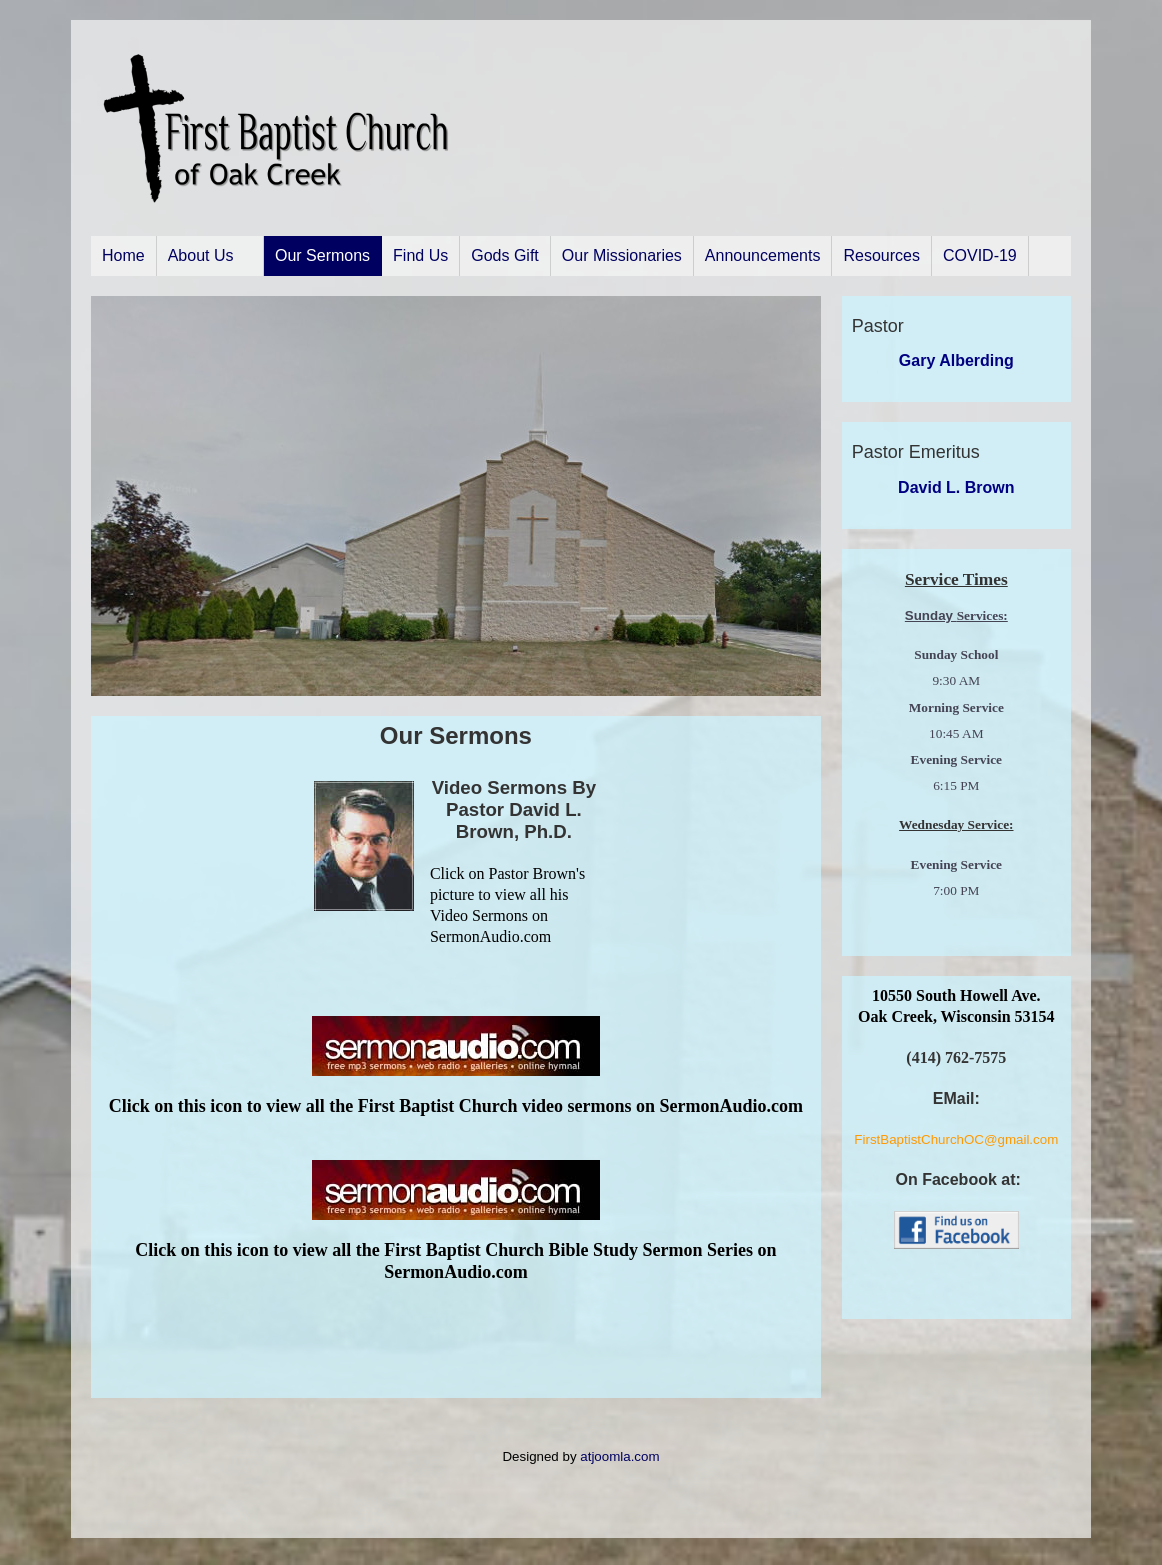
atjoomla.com (619, 1456)
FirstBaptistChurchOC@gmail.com (956, 1139)
